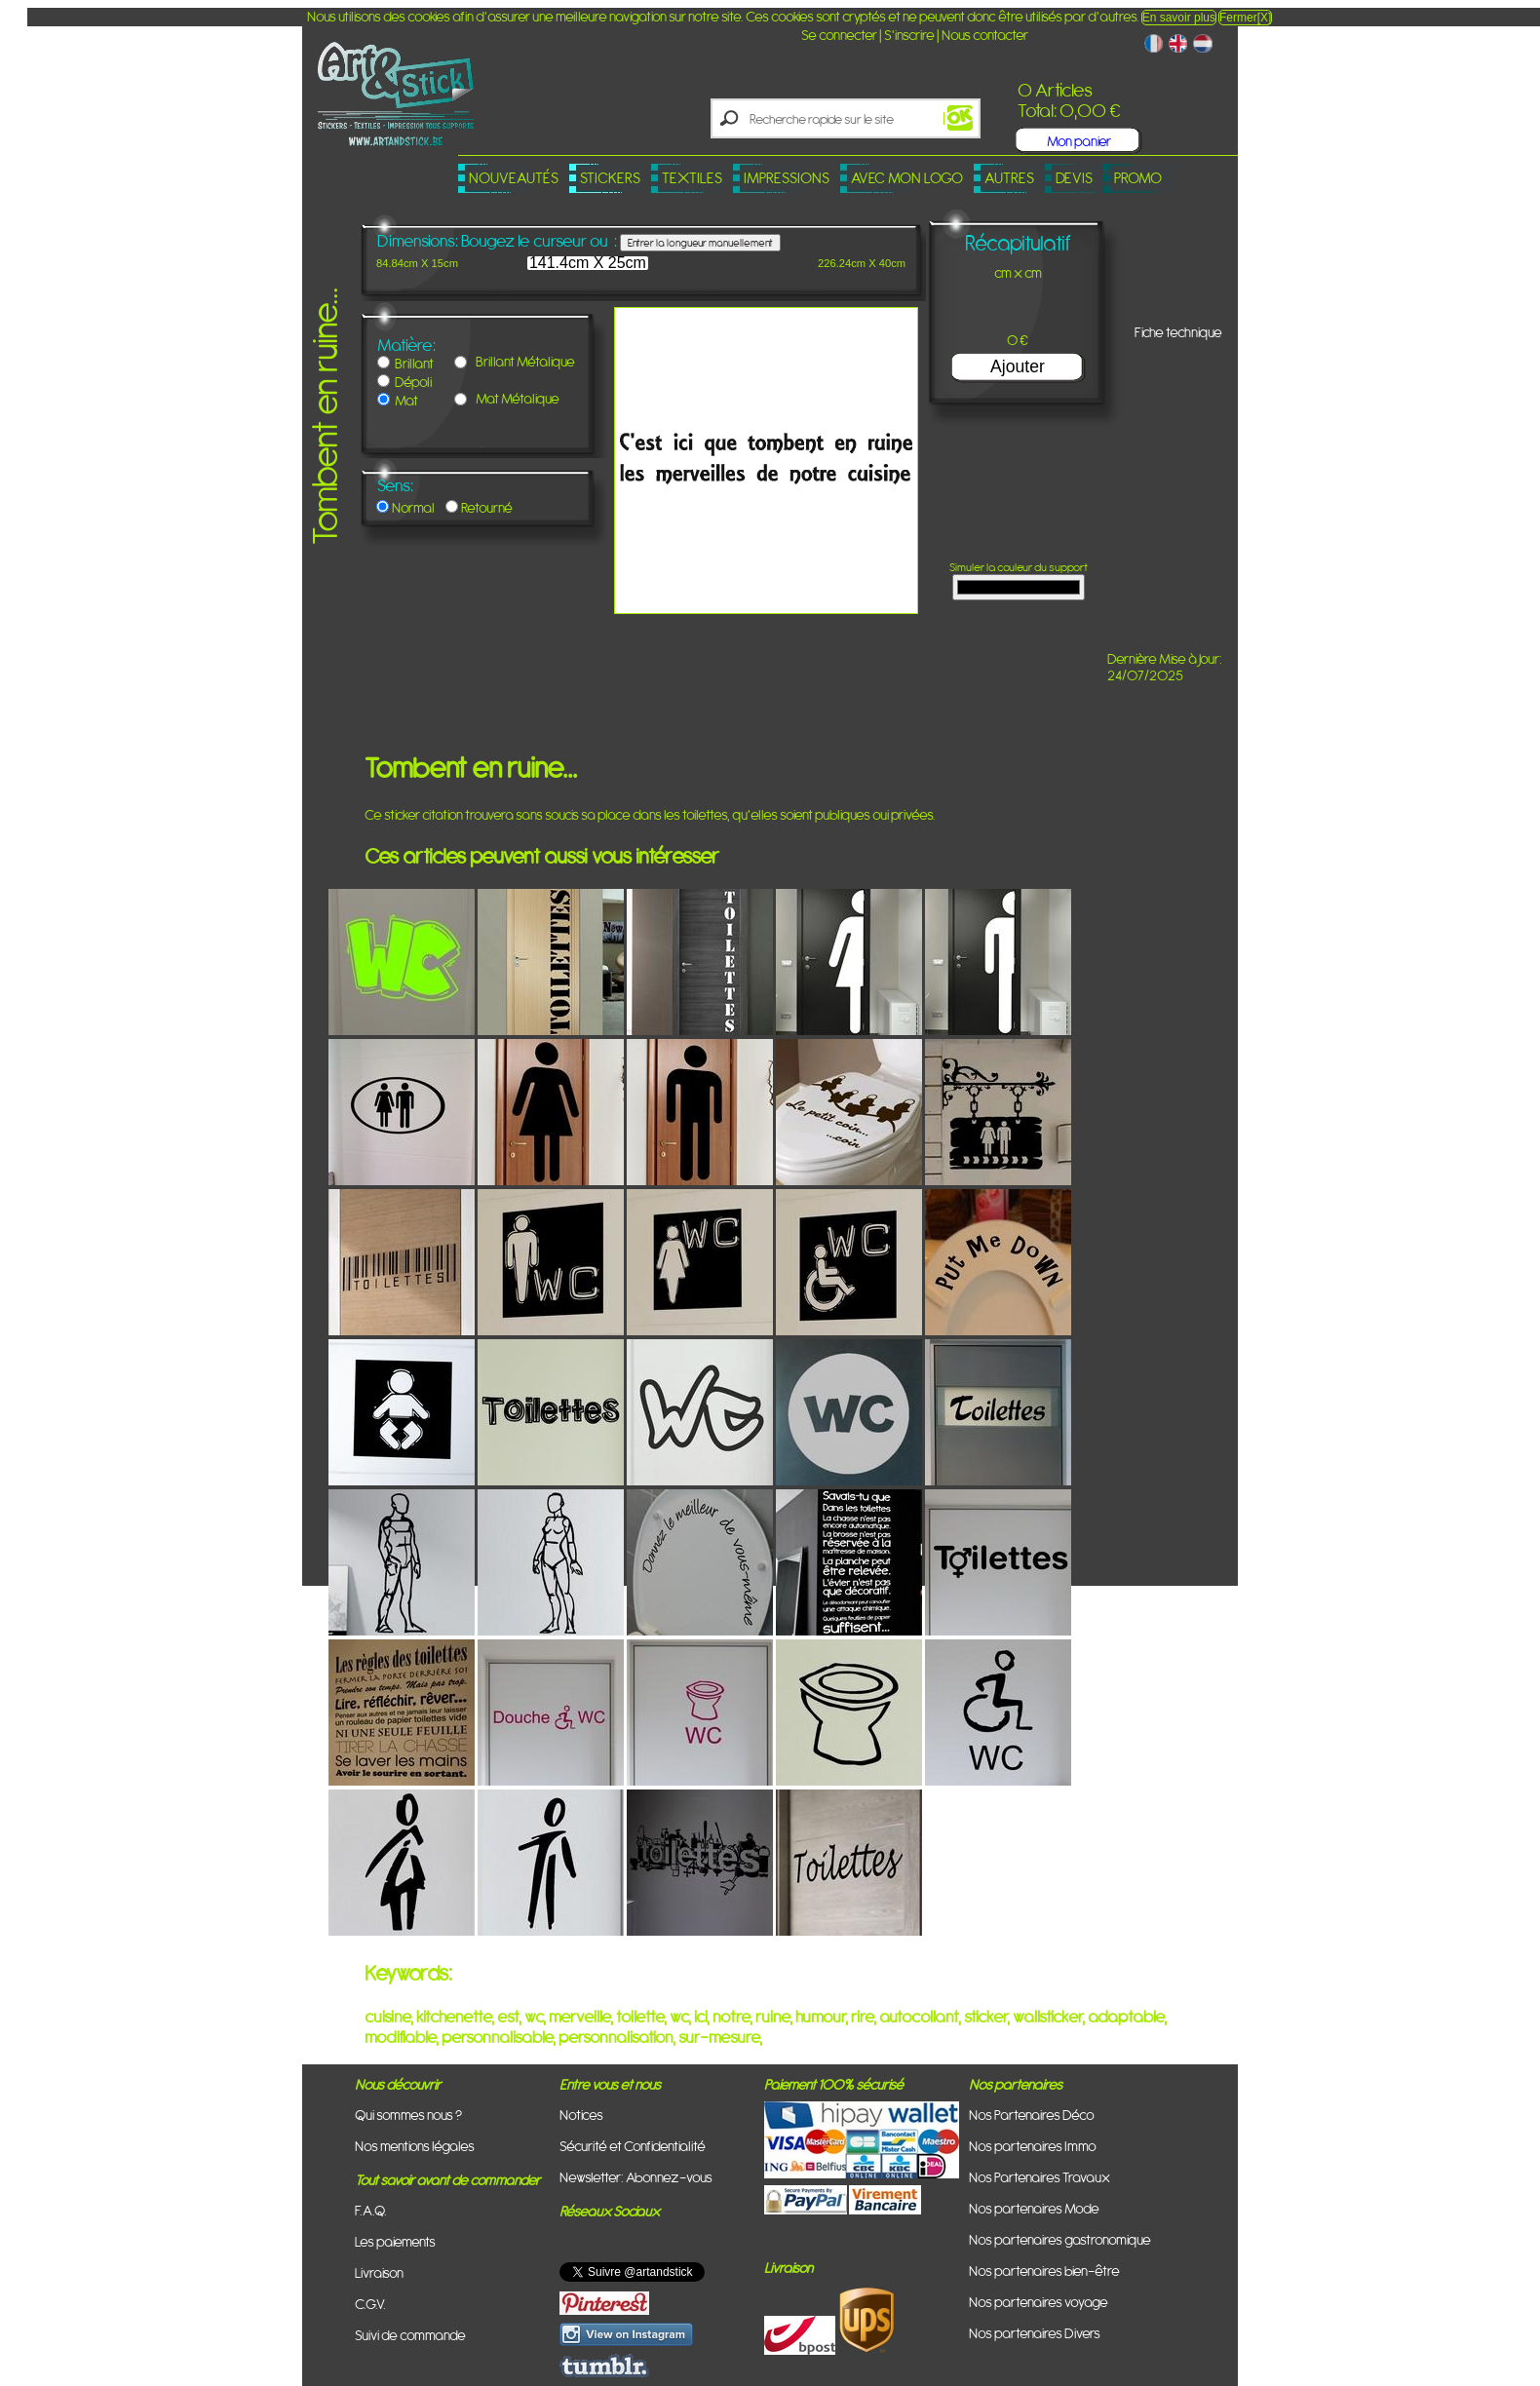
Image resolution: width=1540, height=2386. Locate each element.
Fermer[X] (1245, 17)
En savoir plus (1178, 17)
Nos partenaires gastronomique (1060, 2239)
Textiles (692, 178)
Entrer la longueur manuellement (700, 243)
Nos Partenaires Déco (1032, 2114)
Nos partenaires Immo (1033, 2145)
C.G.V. (370, 2303)
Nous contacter (985, 34)
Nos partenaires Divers (1034, 2333)
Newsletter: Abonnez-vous (635, 2177)
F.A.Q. (371, 2210)
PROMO (1138, 178)
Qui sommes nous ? (408, 2114)
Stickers (610, 178)
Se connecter (839, 34)
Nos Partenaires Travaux (1039, 2177)
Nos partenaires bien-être (1044, 2270)
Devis (1074, 178)
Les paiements (395, 2241)
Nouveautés (513, 178)
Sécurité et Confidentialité (632, 2145)
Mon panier (1079, 141)
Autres (1009, 178)
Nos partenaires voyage (1038, 2301)
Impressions (786, 178)
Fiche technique (1178, 332)
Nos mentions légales (415, 2145)
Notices (581, 2114)
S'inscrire (909, 34)
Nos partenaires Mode (1034, 2208)
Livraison (379, 2272)
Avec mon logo (907, 178)
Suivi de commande (410, 2335)
